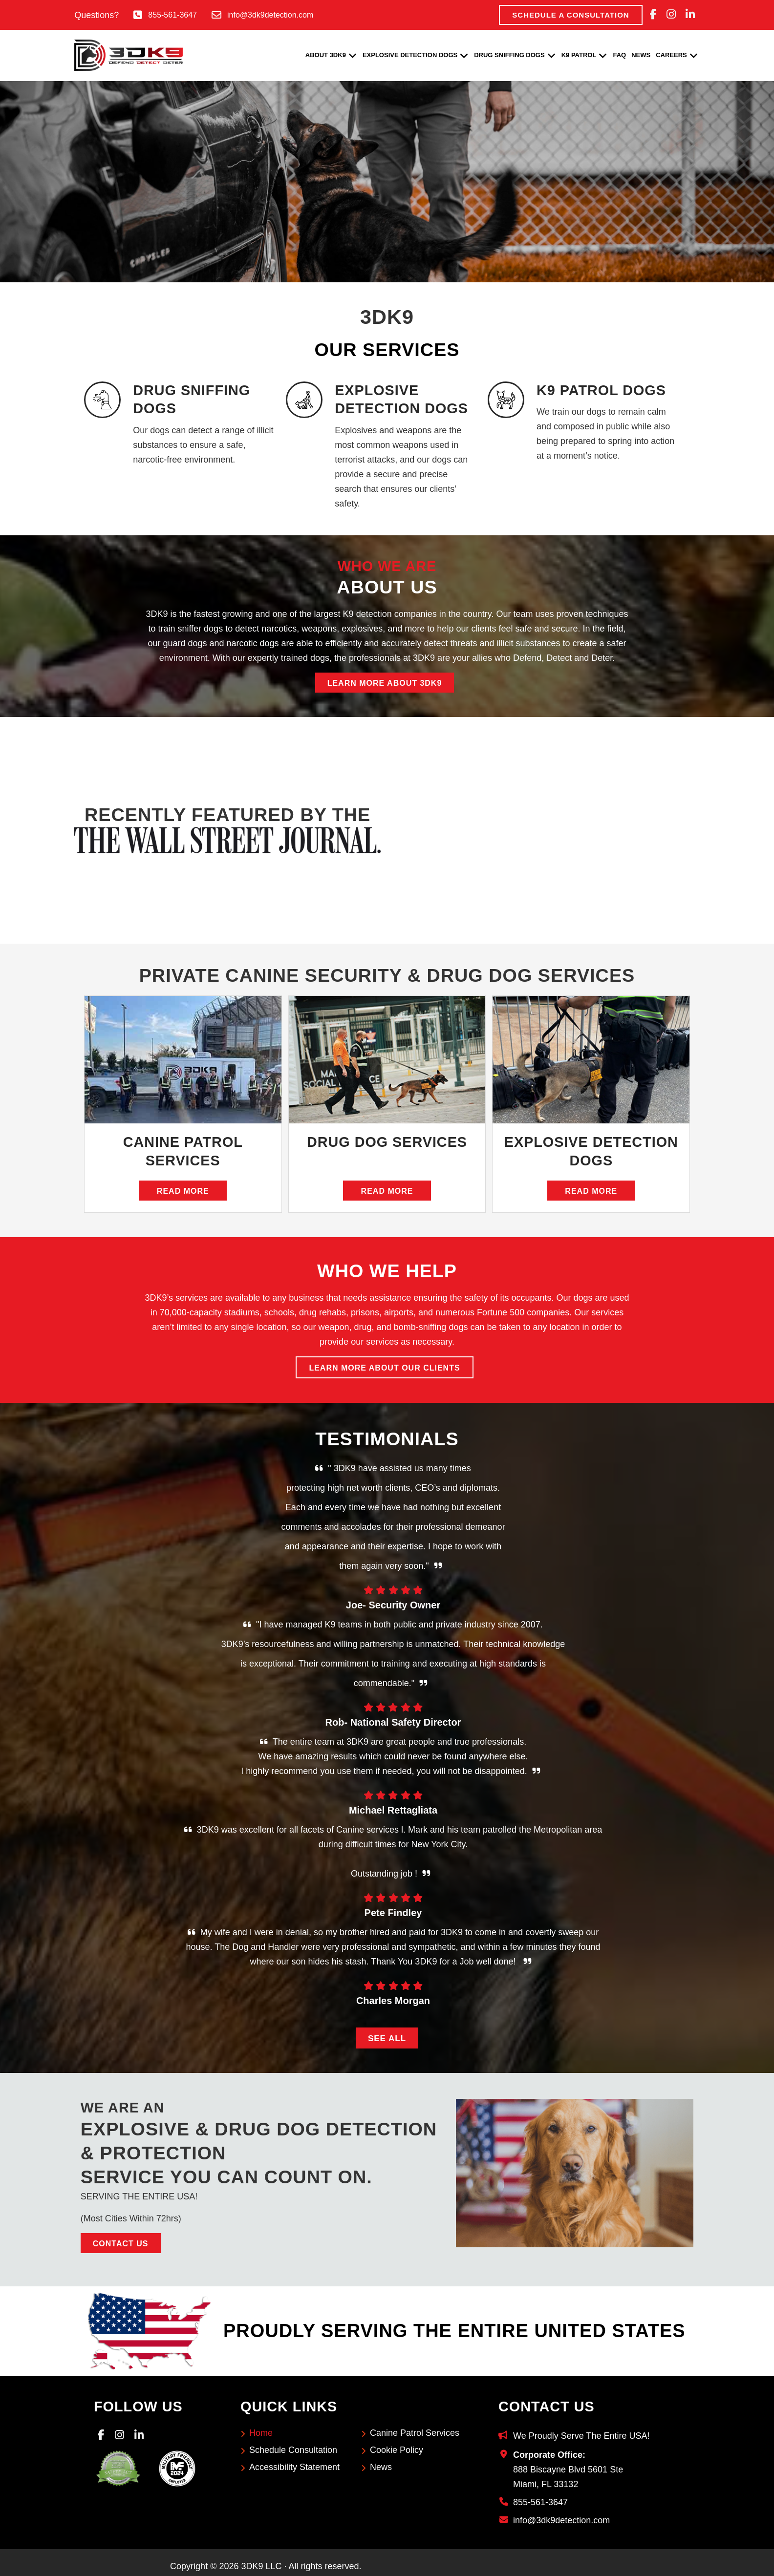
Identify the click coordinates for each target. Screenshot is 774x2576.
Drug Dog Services (387, 1142)
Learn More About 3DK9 (384, 683)
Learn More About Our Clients (384, 1368)
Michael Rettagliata (393, 1810)
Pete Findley (393, 1912)
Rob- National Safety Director (393, 1722)
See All (387, 2038)
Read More (183, 1191)
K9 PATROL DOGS (601, 390)
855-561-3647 (172, 15)
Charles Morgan (393, 2000)
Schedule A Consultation (570, 15)
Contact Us (121, 2243)
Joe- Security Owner (393, 1605)
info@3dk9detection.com (270, 15)
